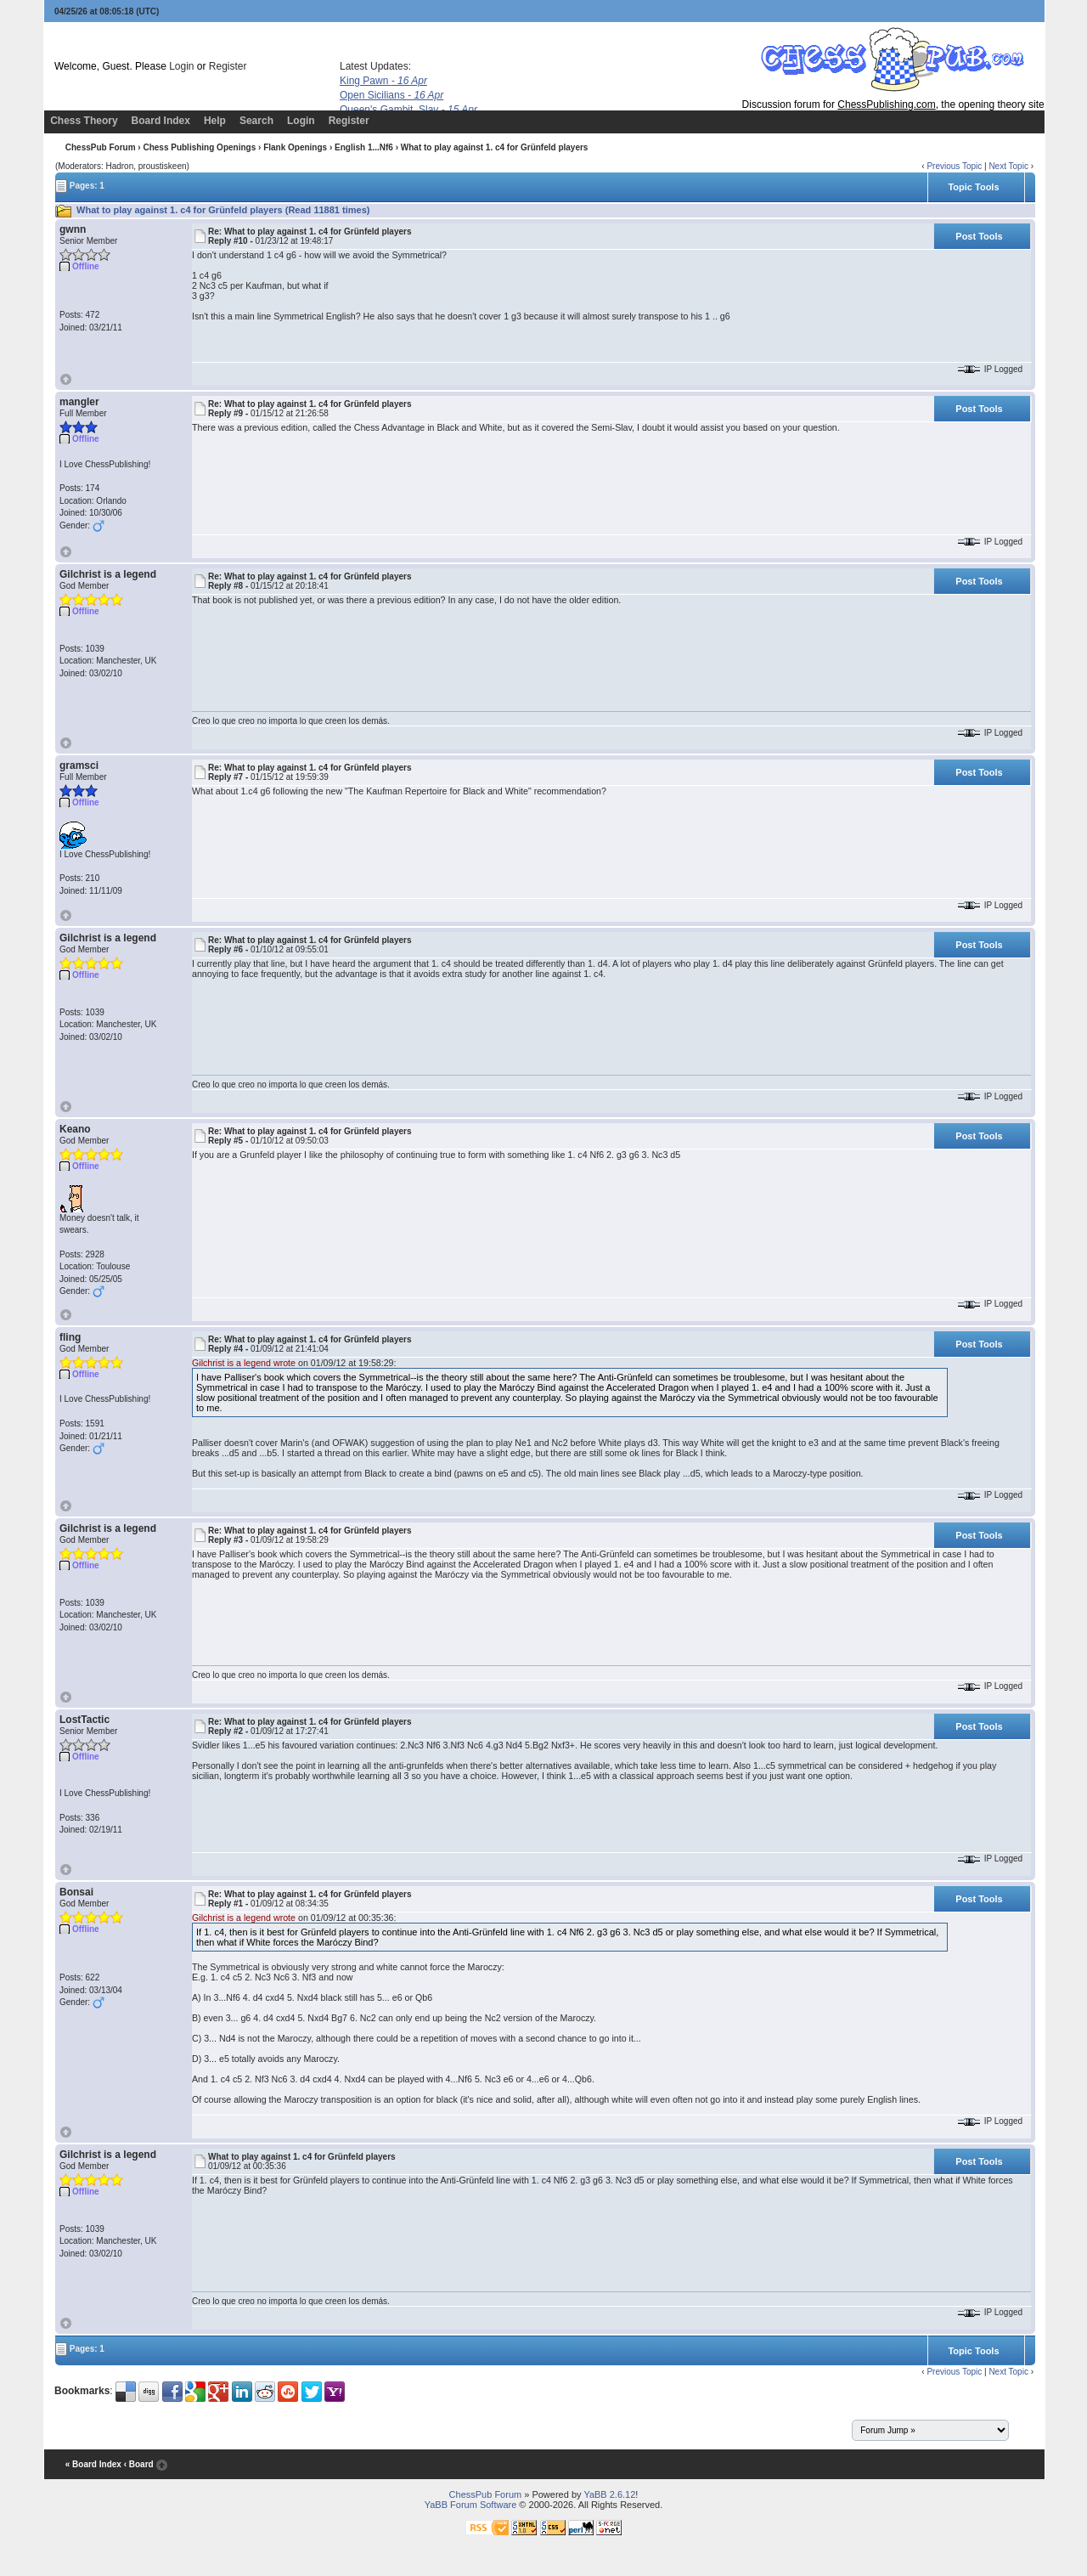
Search (256, 121)
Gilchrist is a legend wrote (244, 1363)
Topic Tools (973, 187)
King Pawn (383, 81)
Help (215, 121)
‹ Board (139, 2464)
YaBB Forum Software (471, 2505)
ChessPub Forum (100, 147)
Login (181, 66)
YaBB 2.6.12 (609, 2494)
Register (228, 66)
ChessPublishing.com (886, 104)
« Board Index (93, 2464)
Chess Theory (83, 121)
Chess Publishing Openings (199, 147)
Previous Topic (954, 166)
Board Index (161, 121)
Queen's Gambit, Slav (408, 110)
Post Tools (978, 236)
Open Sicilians (391, 95)
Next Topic (1008, 166)
